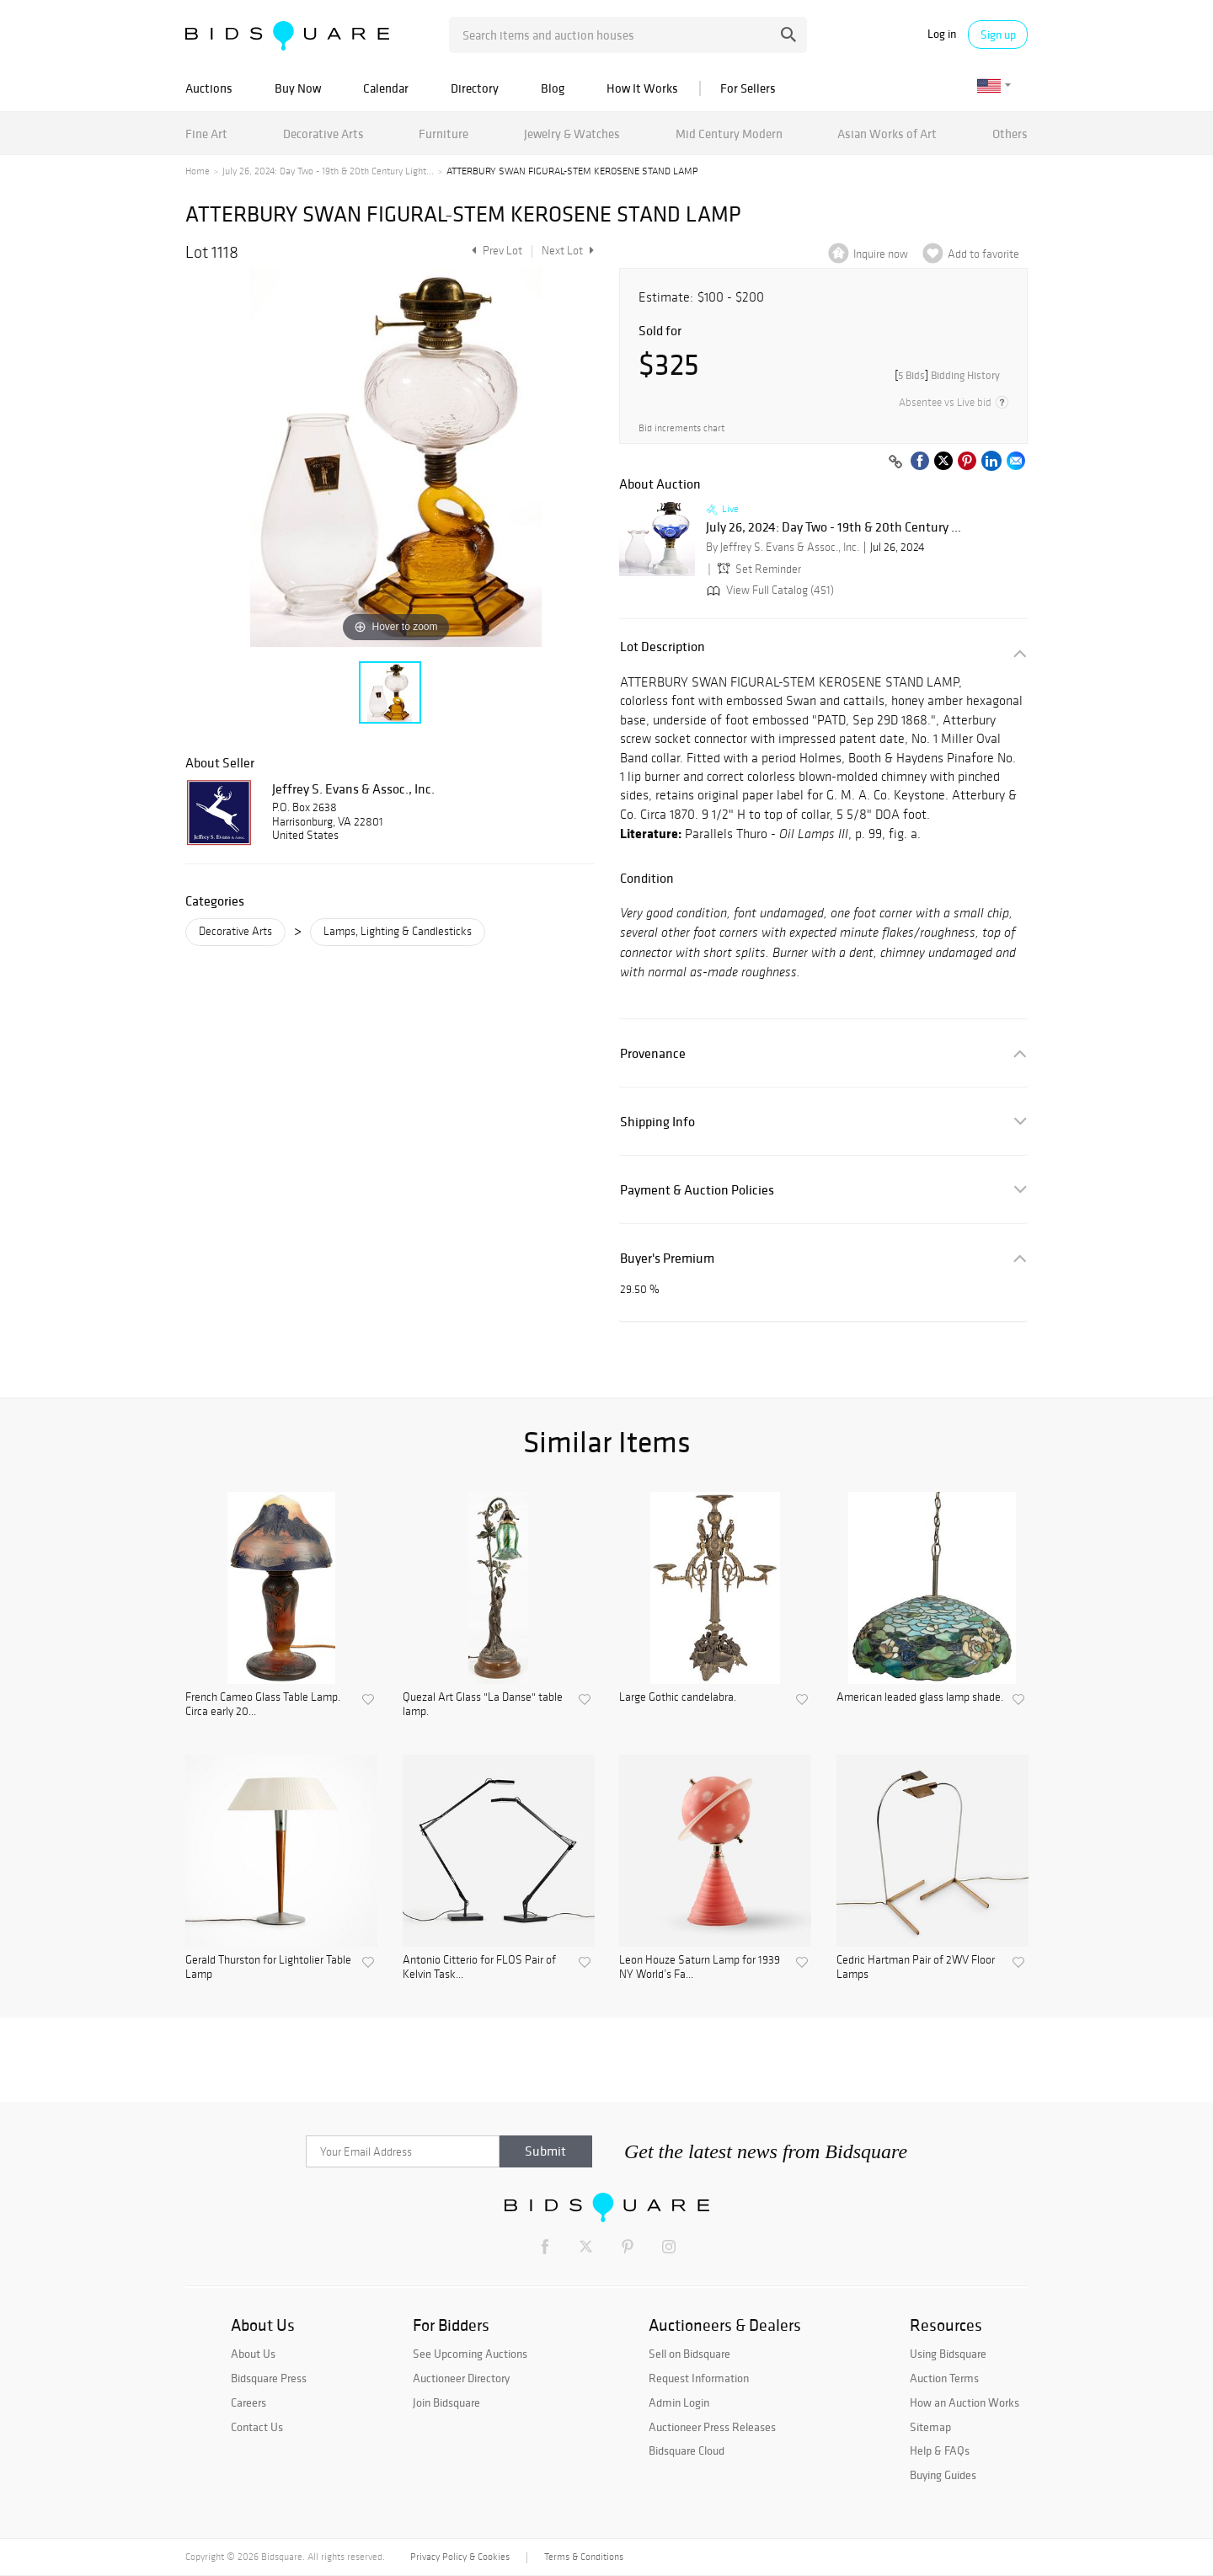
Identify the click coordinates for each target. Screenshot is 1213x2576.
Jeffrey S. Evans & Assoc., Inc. (353, 788)
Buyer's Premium (667, 1258)
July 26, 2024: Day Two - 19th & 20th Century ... (833, 527)
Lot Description (662, 647)
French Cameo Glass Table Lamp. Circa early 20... (262, 1704)
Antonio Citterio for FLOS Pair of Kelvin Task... (479, 1967)
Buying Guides (943, 2474)
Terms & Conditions (583, 2557)
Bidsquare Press (269, 2378)
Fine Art (206, 134)
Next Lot (568, 250)
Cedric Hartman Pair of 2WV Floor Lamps (915, 1967)
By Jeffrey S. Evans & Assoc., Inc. (782, 547)
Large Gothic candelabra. (677, 1697)
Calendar (386, 88)
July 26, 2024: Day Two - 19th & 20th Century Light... (328, 171)
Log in (941, 34)
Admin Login (679, 2402)
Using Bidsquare (948, 2353)
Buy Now (298, 88)
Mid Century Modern (729, 134)
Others (1010, 134)
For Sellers (748, 88)
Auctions (208, 88)
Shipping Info (657, 1122)
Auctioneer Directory (461, 2378)
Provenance (653, 1053)
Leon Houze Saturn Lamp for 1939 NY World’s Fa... (699, 1967)
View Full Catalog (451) (768, 590)
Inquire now (880, 254)
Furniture (443, 134)
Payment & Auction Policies (697, 1190)
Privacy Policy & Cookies (460, 2557)
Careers (248, 2402)
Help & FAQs (940, 2450)
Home (197, 171)
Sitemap (930, 2426)
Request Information (699, 2378)
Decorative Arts (323, 134)
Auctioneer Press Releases (712, 2426)
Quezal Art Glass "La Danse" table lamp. (483, 1704)
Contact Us (257, 2426)
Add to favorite (983, 254)
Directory (475, 88)
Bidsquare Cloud (686, 2450)
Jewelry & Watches (572, 134)
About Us (253, 2353)
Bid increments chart (681, 428)
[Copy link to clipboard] (895, 462)
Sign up (998, 34)
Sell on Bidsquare (689, 2353)
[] (947, 375)
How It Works (642, 88)
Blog (552, 88)
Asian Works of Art (887, 134)
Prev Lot (495, 250)
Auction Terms (944, 2378)
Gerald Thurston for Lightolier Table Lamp (268, 1967)
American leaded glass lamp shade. (919, 1697)
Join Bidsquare (446, 2402)
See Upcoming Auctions (470, 2353)
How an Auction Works (964, 2402)
